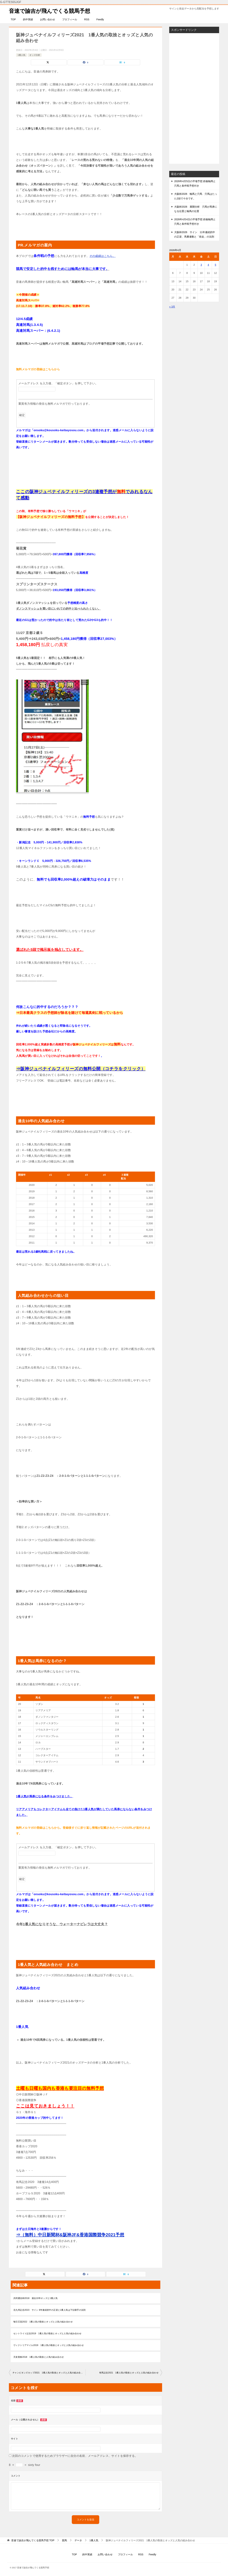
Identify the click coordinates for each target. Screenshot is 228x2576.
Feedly (100, 19)
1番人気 (21, 55)
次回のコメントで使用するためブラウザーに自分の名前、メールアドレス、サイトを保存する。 (75, 2455)
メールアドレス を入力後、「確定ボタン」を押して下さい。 (58, 383)
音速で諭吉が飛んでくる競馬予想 (49, 10)
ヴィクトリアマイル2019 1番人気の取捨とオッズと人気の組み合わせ (48, 2345)
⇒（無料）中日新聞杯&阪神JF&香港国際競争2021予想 (70, 2234)
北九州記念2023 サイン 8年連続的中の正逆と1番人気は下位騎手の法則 (49, 2310)
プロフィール (69, 19)
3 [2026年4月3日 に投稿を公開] (201, 264)
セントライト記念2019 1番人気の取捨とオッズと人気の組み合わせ (47, 2333)
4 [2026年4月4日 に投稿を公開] (208, 264)
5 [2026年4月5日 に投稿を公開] (215, 264)
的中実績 (28, 19)
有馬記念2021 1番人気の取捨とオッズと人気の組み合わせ (129, 2372)
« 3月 (172, 306)
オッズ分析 (34, 55)
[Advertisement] (194, 98)
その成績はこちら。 (102, 255)
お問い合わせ (47, 19)
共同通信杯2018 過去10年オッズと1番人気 (35, 2298)
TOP (13, 19)
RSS (86, 19)
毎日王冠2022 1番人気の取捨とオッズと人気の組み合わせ (43, 2321)
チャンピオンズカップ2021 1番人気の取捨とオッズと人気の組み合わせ (48, 2372)
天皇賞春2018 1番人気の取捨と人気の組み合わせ (38, 2357)
